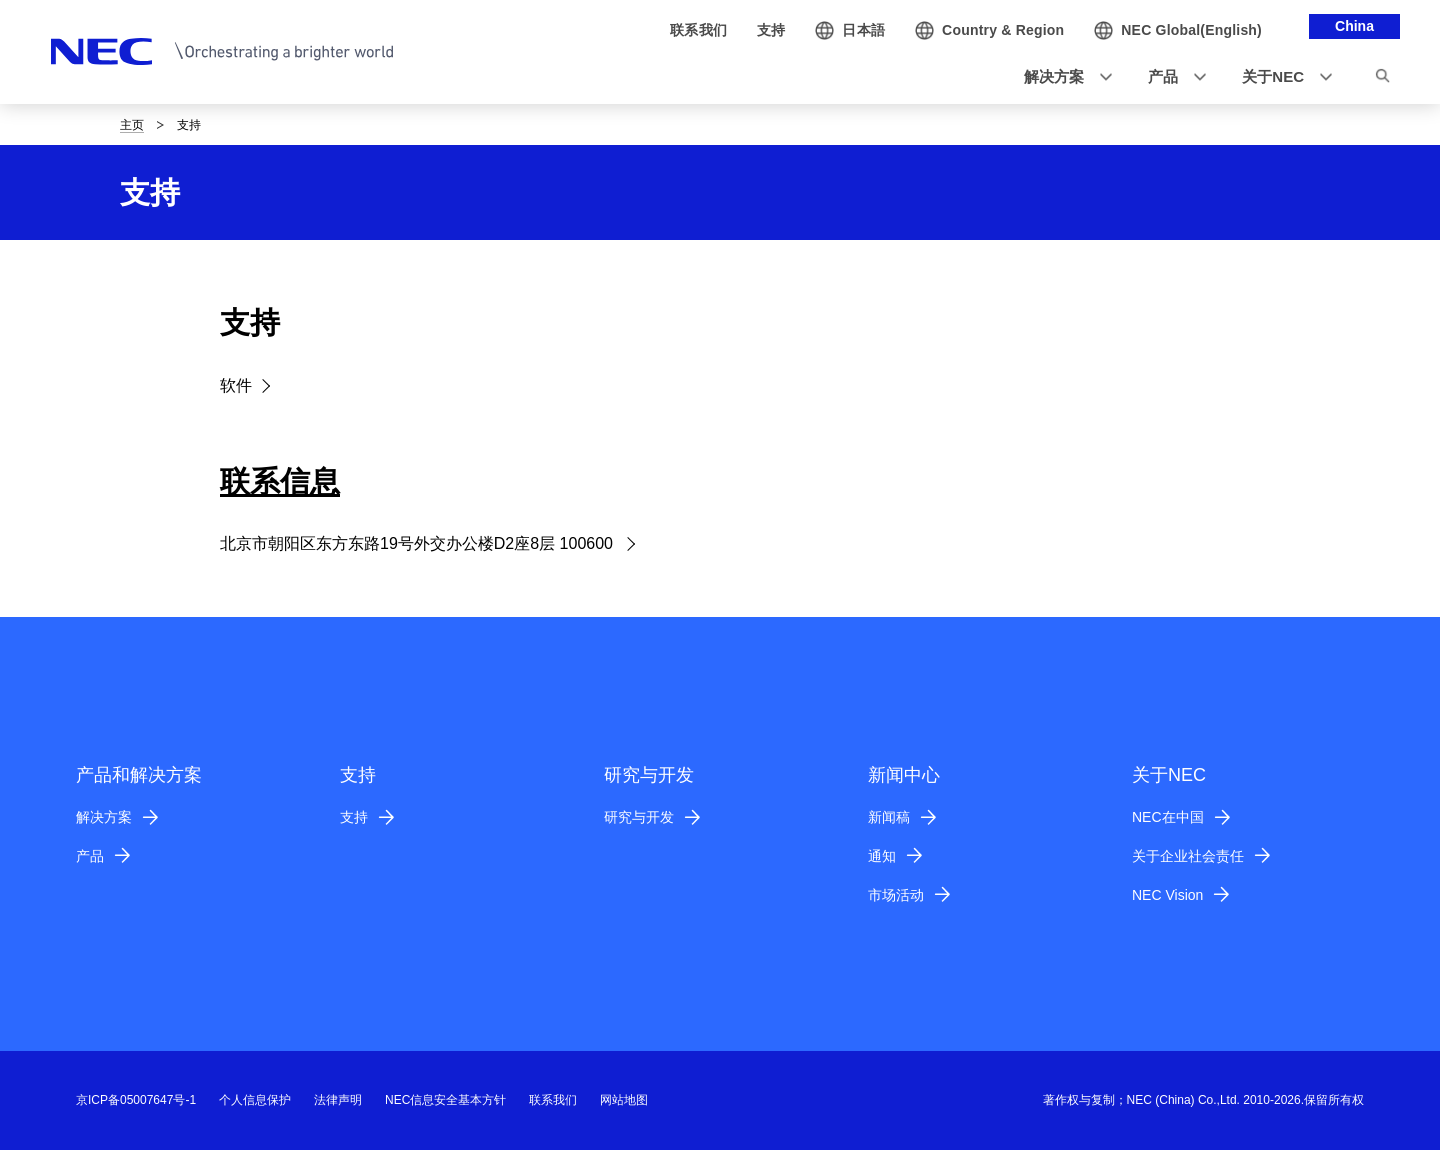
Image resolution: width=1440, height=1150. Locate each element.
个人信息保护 (255, 1100)
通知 (882, 856)
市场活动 (896, 895)
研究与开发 (639, 817)
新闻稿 (889, 817)
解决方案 (104, 817)
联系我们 (553, 1100)
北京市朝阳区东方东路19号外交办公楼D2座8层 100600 (418, 543)
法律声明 (338, 1100)
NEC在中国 (1168, 817)
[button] (1062, 77)
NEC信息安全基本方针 (445, 1100)
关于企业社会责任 (1188, 856)
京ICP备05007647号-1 (136, 1100)
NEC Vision (1167, 895)
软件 (236, 385)
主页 (132, 125)
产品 (90, 856)
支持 (354, 817)
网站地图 (624, 1100)
